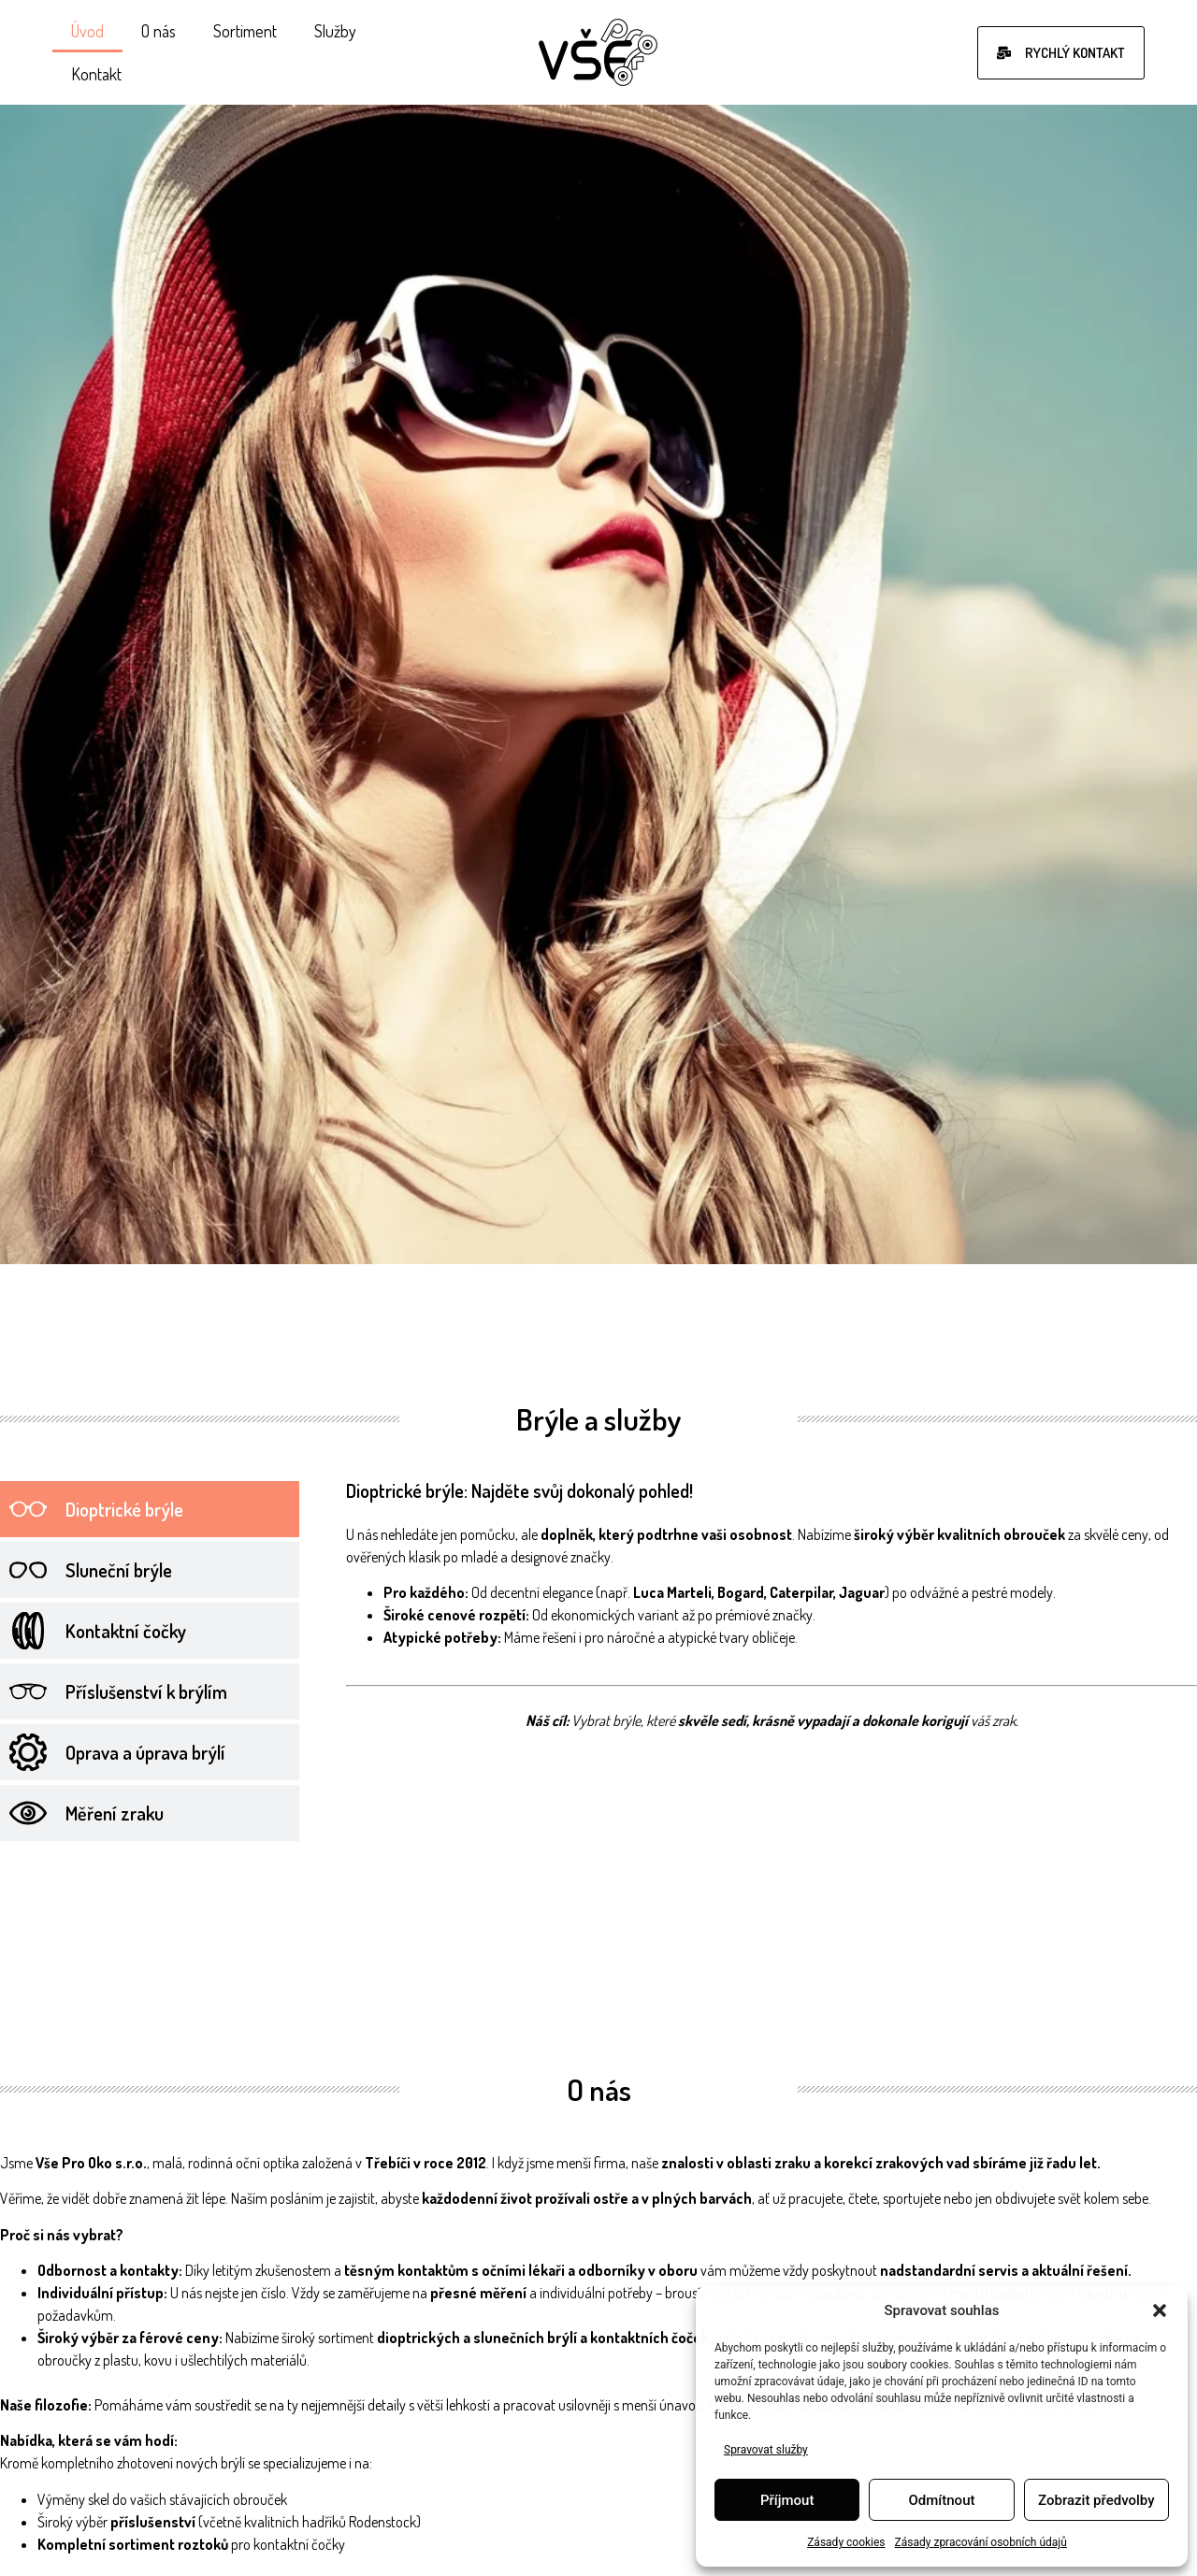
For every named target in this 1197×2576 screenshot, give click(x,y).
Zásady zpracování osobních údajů (981, 2542)
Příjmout (787, 2500)
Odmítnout (942, 2500)
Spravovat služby (766, 2449)
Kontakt (96, 74)
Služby (335, 31)
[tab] (149, 1509)
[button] (1159, 2310)
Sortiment (245, 31)
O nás (158, 31)
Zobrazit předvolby (1096, 2500)
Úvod (87, 31)
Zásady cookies (846, 2542)
